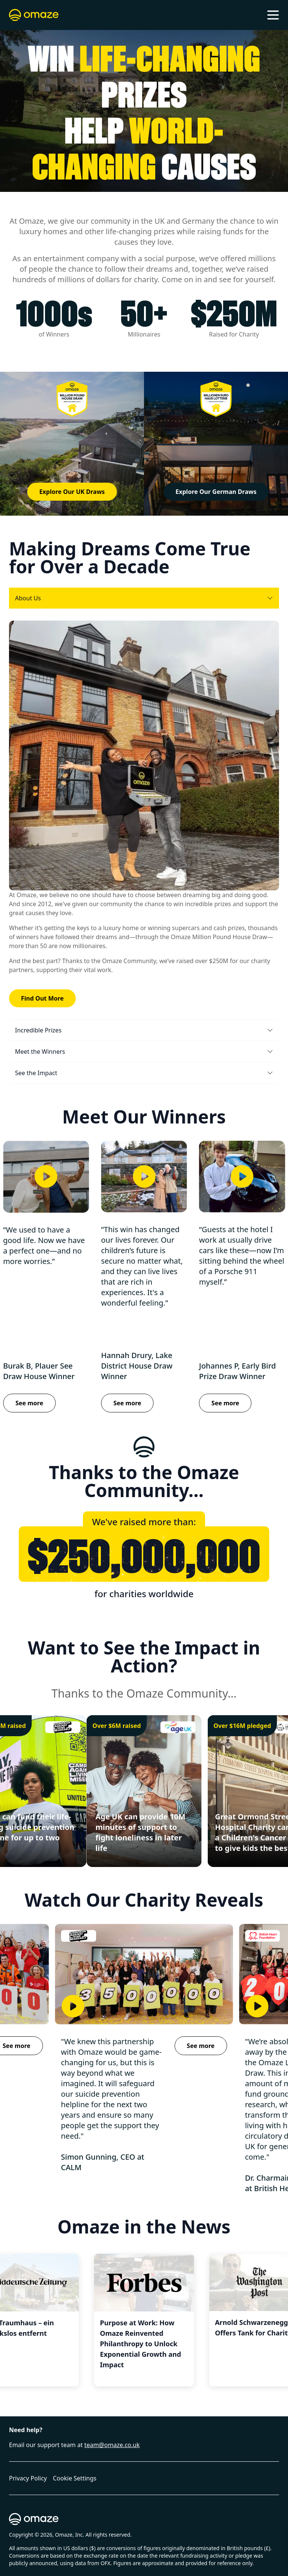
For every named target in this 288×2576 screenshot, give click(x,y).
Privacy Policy (28, 2478)
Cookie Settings (74, 2478)
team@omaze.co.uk (112, 2445)
